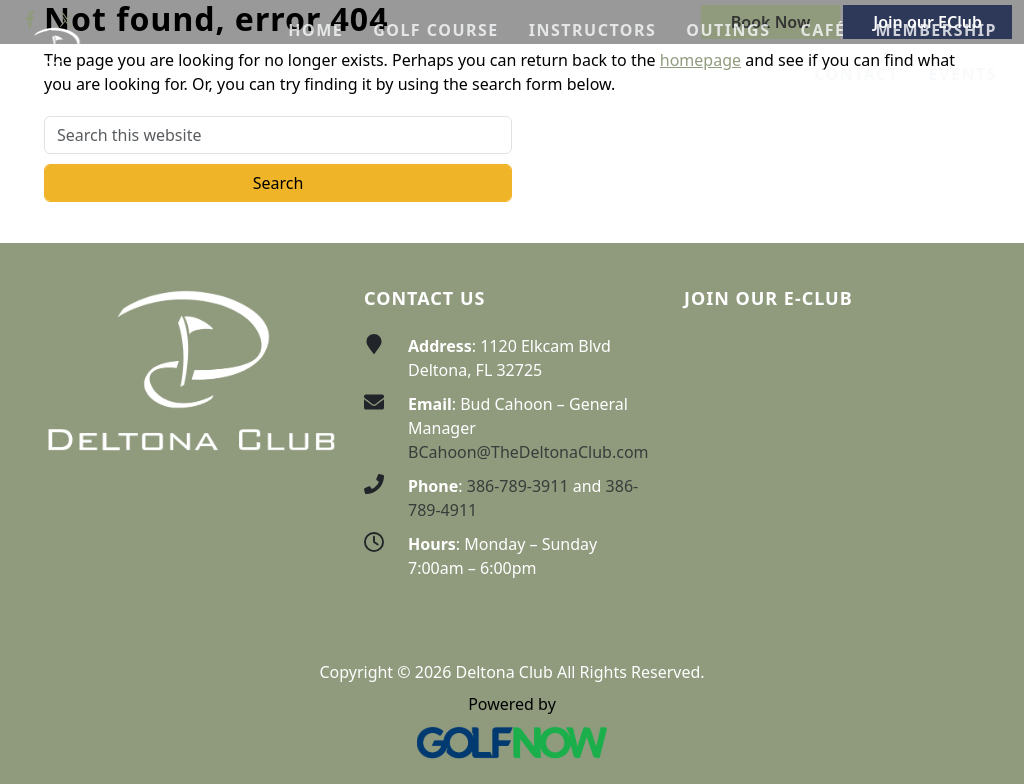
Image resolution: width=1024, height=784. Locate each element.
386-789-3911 (518, 486)
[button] (436, 30)
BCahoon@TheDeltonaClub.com (528, 452)
